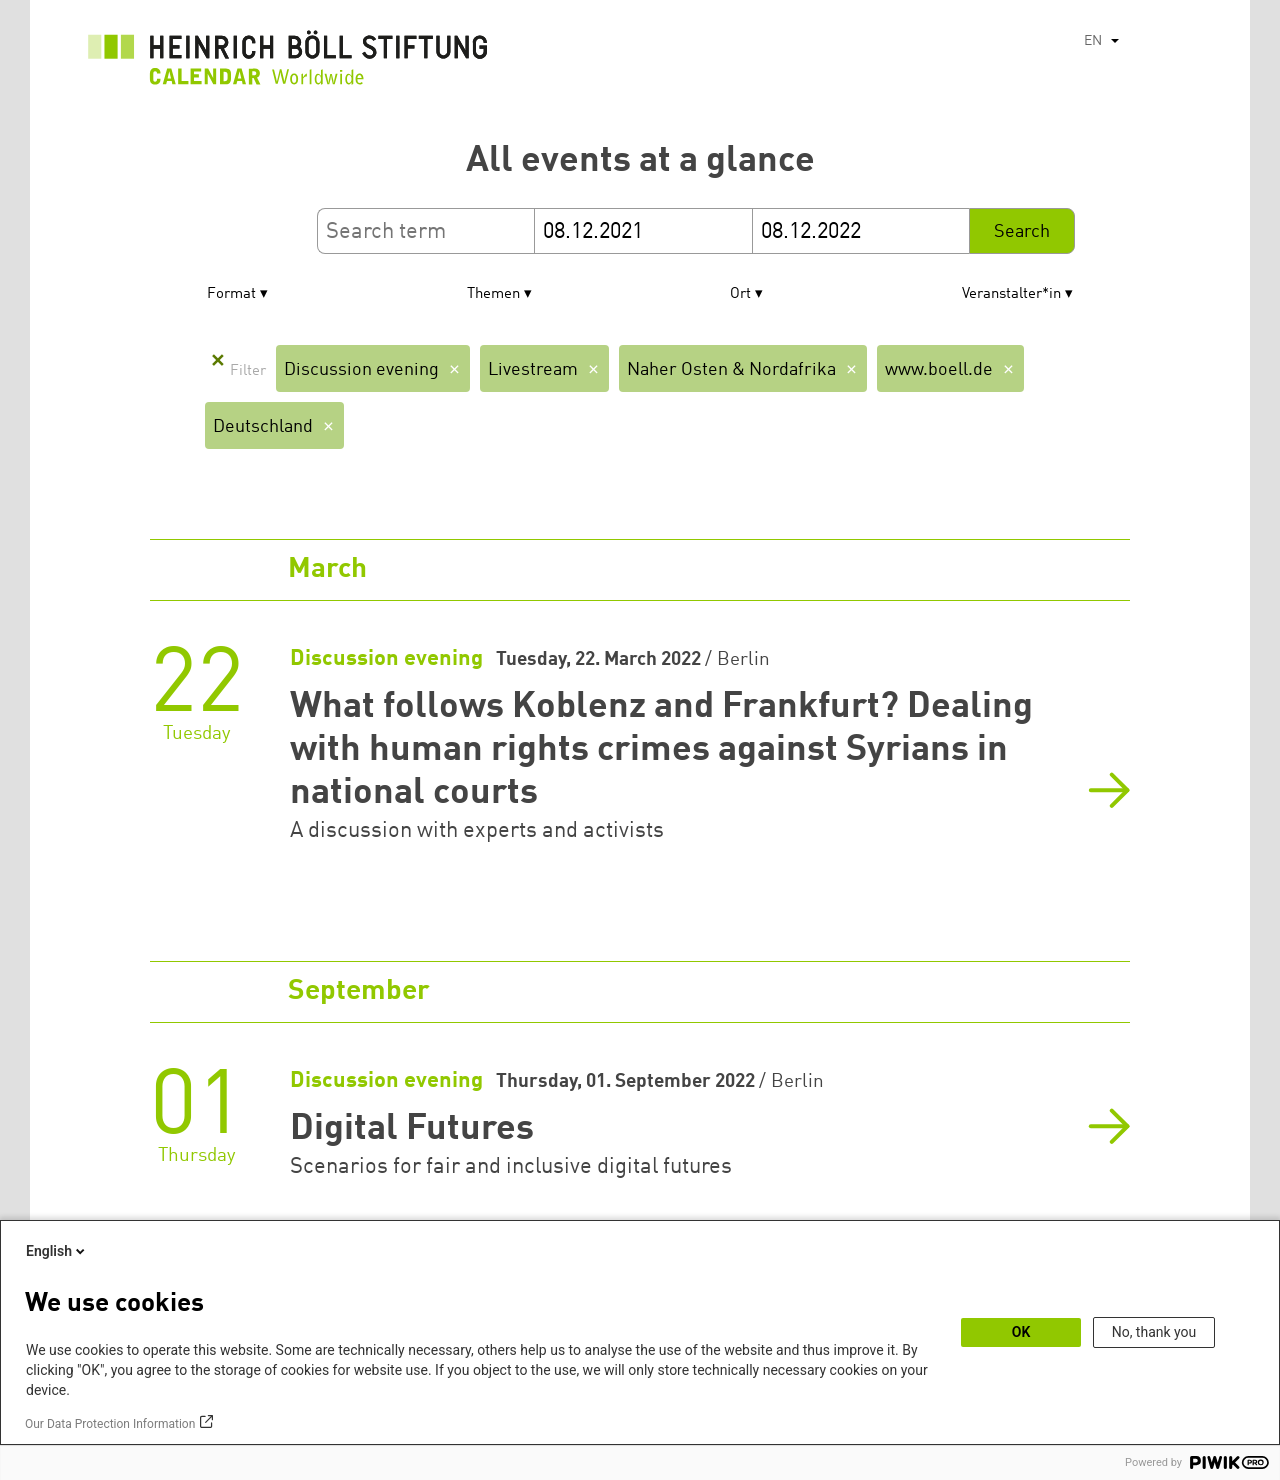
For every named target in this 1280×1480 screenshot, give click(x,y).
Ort (740, 294)
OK (1021, 1332)
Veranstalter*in (1011, 294)
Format (231, 294)
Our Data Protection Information (110, 1424)
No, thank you (1154, 1332)
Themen (493, 294)
